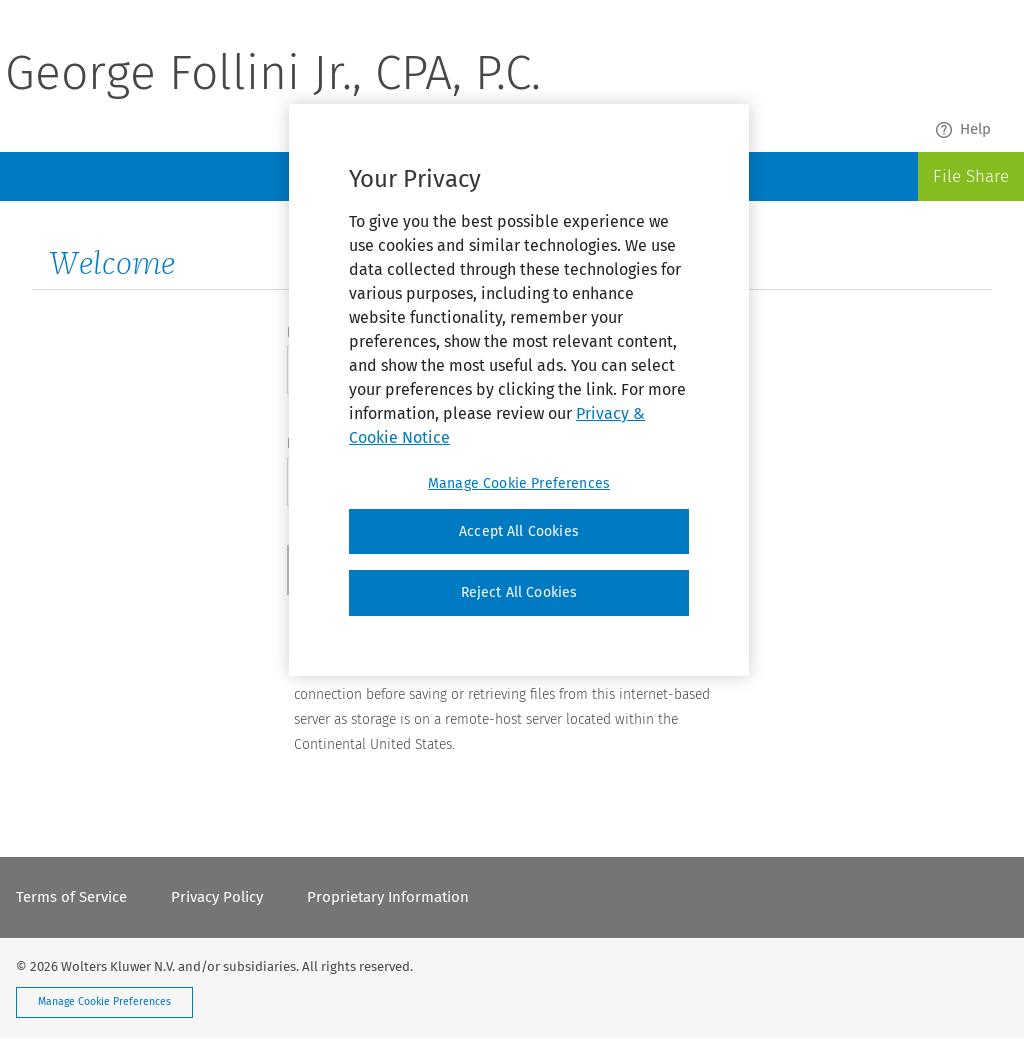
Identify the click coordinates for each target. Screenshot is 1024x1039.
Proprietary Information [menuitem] (388, 897)
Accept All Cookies (519, 531)
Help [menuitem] (963, 129)
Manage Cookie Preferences (104, 1001)
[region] (519, 390)
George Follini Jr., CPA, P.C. (273, 75)
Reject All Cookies (519, 592)
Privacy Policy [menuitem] (217, 897)
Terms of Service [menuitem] (71, 897)
